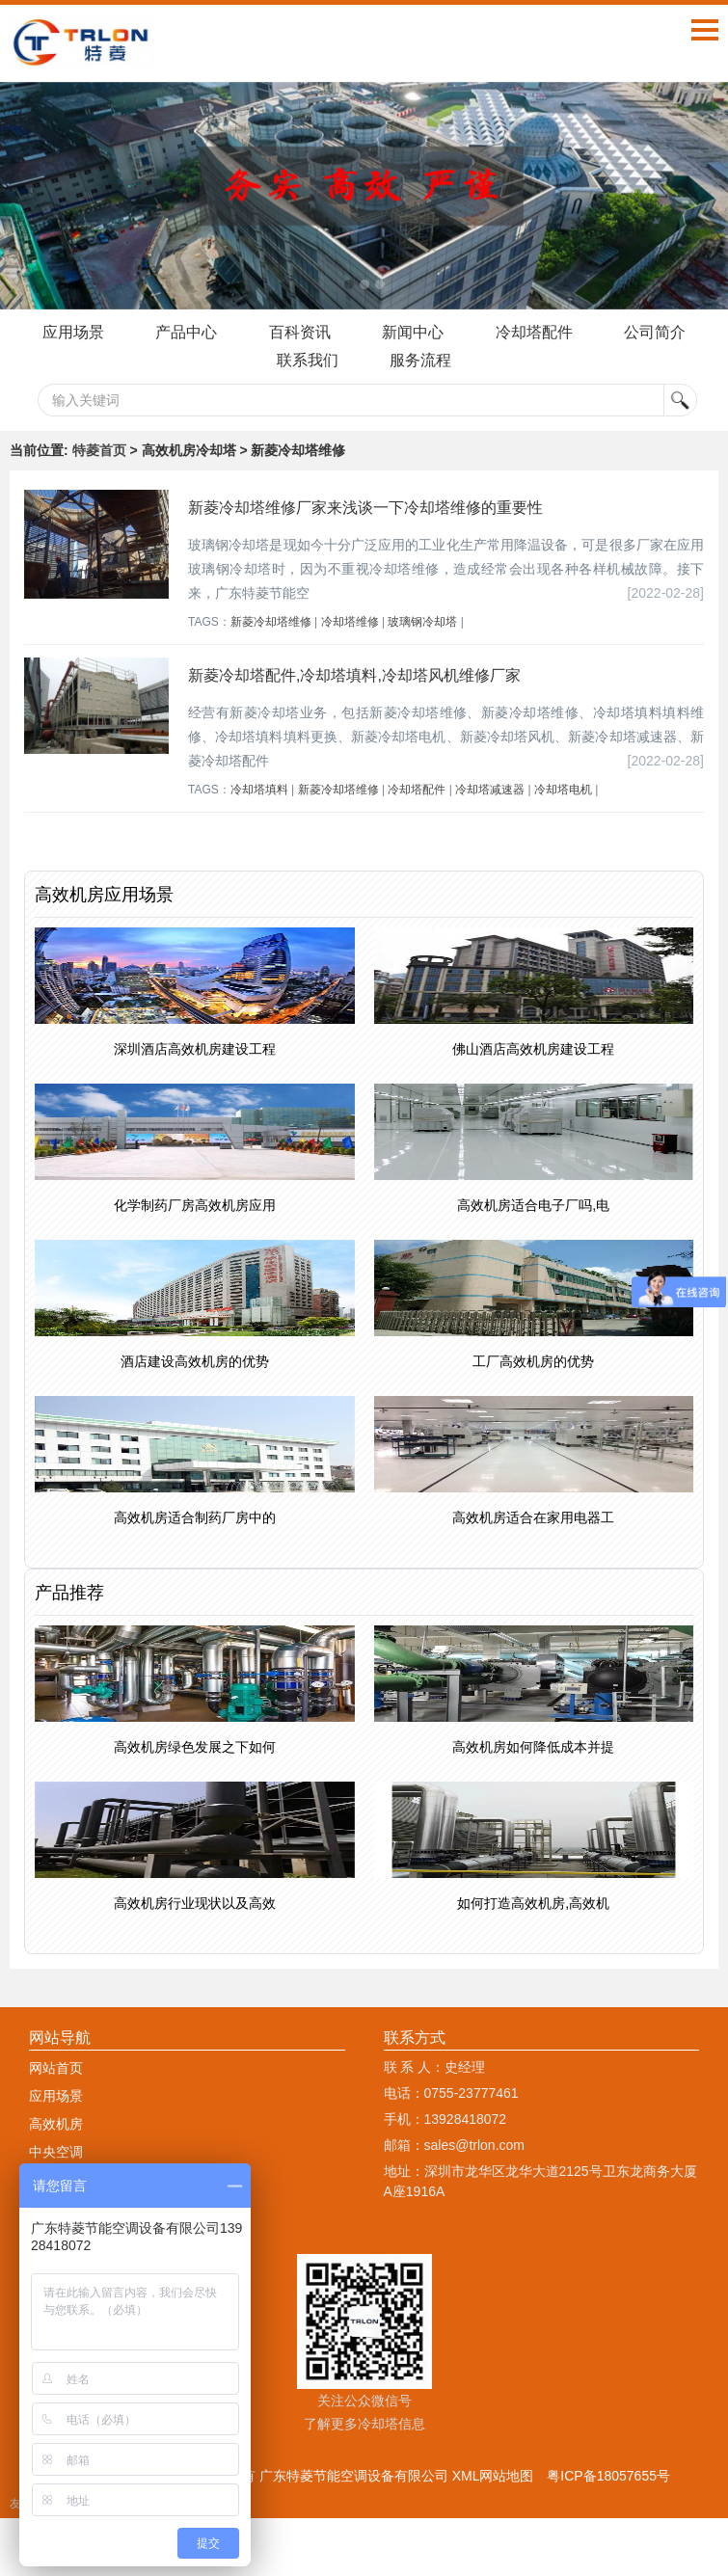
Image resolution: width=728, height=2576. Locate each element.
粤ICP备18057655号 (608, 2475)
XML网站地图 (493, 2475)
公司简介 (656, 332)
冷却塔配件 (534, 332)
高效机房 (56, 2124)
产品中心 (186, 332)
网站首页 (56, 2068)
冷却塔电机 (563, 789)
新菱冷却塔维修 (270, 622)
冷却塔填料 (259, 789)
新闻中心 (413, 332)
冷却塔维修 (350, 622)
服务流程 (420, 360)
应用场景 (72, 332)
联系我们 (307, 360)
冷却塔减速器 (490, 789)
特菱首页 (99, 450)
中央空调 (56, 2152)
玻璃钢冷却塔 (422, 622)
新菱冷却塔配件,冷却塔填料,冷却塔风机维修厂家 (354, 675)
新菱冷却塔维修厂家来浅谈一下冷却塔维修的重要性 (365, 507)
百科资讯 (300, 332)
